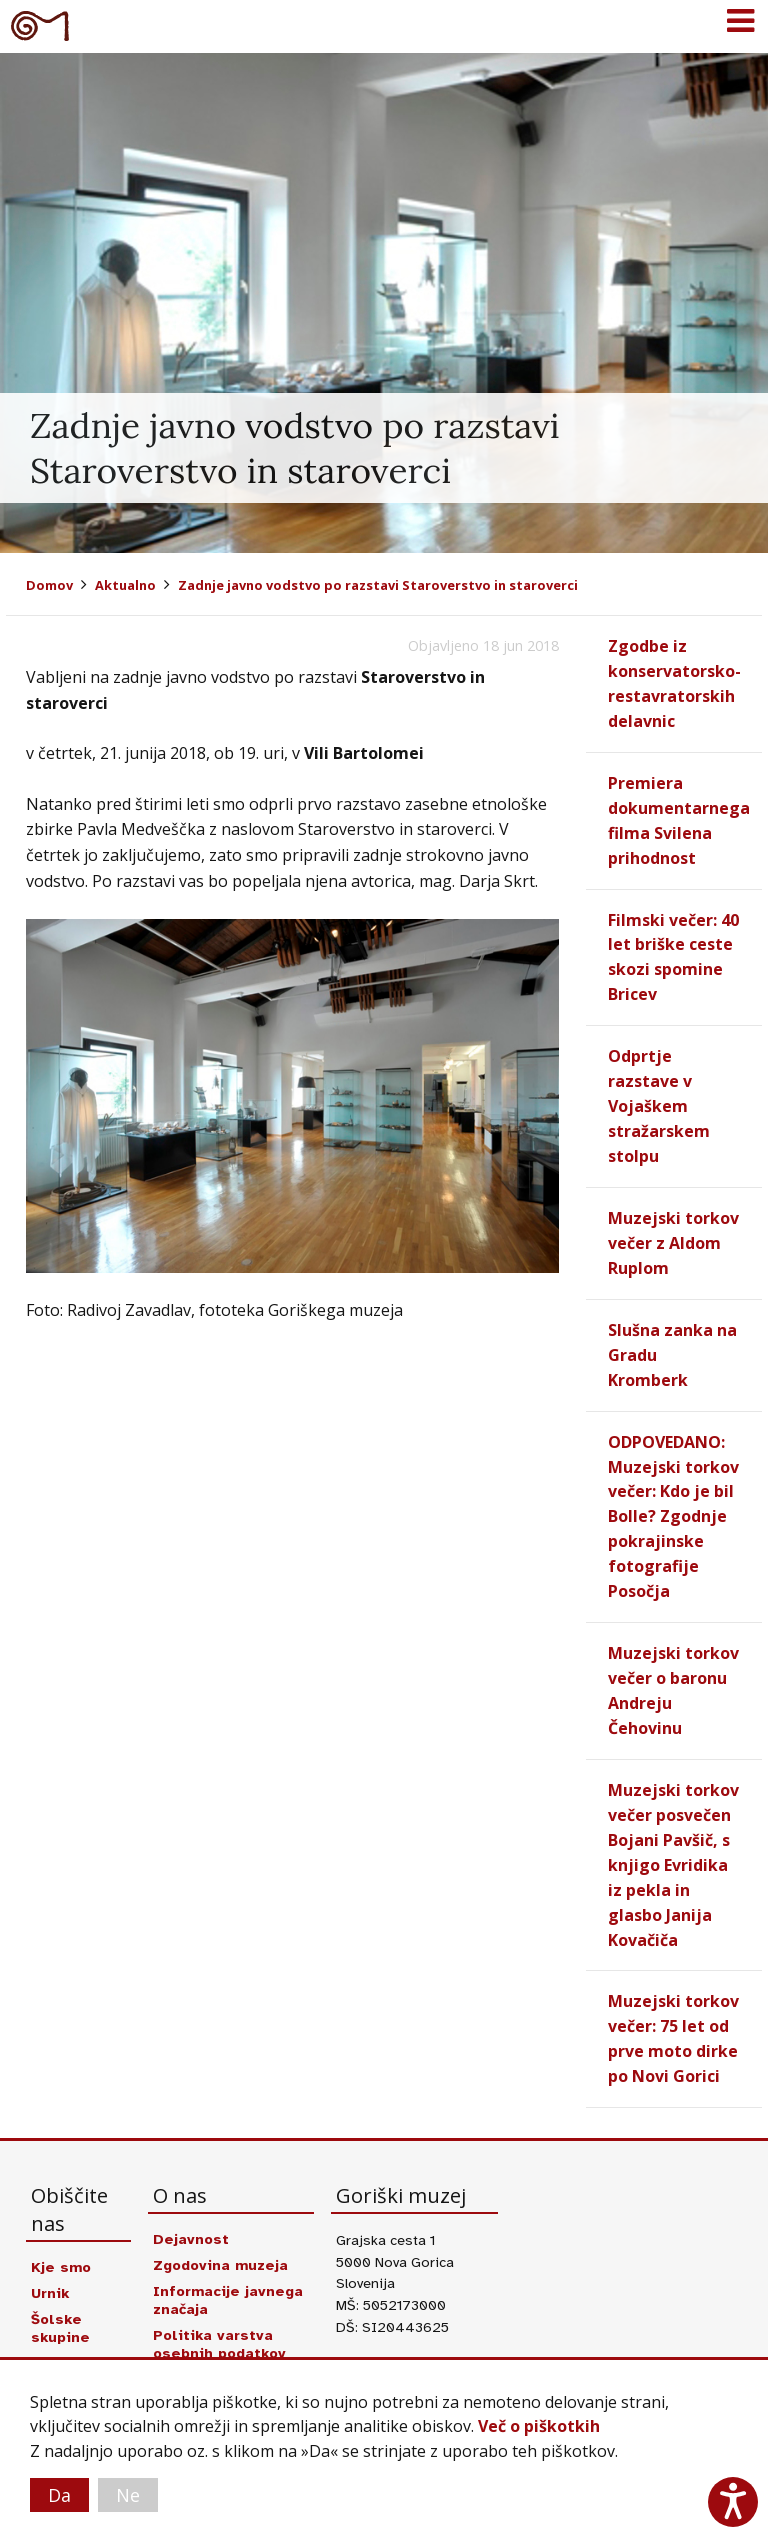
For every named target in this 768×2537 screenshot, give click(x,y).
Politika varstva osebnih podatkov (219, 2302)
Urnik (50, 2251)
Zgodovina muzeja (221, 2223)
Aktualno (125, 585)
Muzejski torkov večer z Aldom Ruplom (673, 1226)
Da (59, 2495)
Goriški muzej (40, 25)
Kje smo (61, 2225)
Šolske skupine (60, 2286)
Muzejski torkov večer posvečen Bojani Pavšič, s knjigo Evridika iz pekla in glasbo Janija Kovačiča (673, 1830)
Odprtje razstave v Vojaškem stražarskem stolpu (659, 1093)
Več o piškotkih (539, 2427)
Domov (49, 585)
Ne (128, 2495)
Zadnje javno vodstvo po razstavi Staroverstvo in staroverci (378, 585)
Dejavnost (191, 2197)
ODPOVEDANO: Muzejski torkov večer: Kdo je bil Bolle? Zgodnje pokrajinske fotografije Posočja (673, 1492)
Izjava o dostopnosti (231, 2337)
